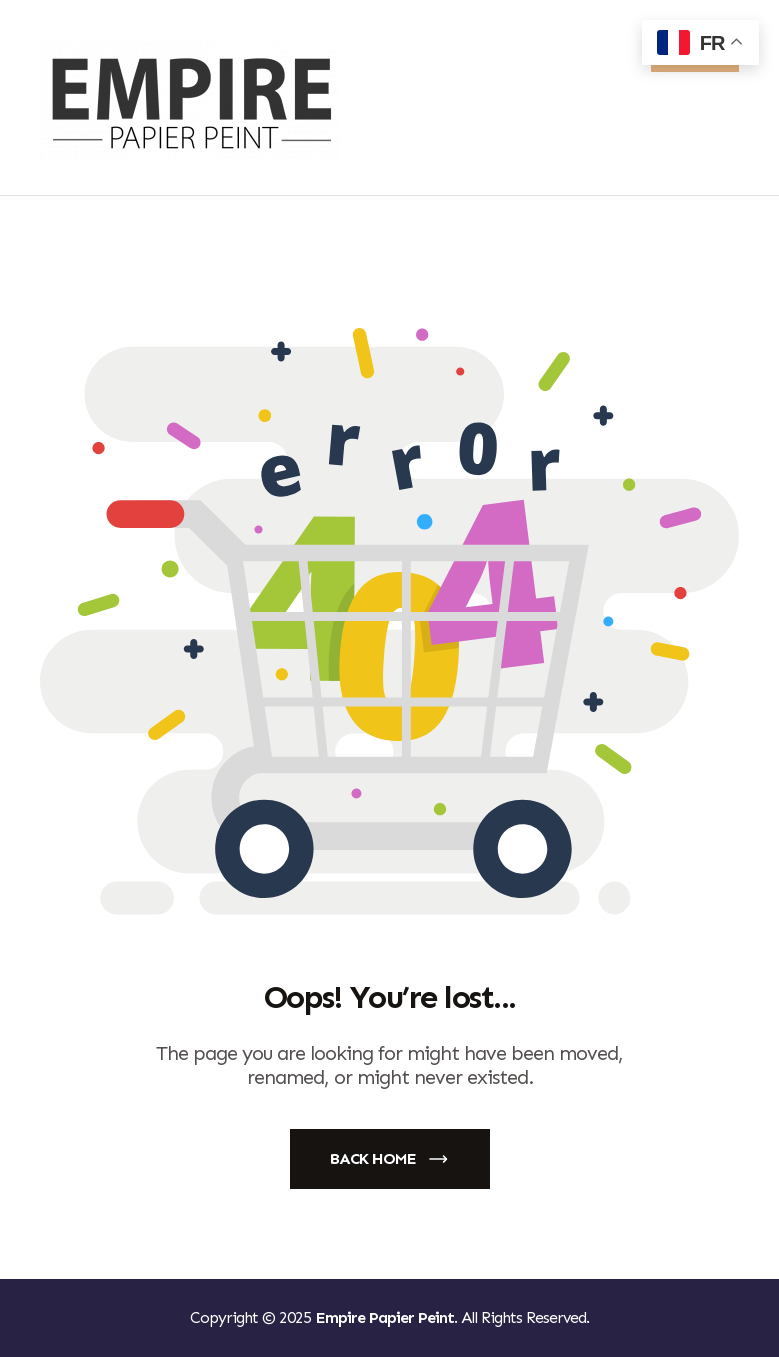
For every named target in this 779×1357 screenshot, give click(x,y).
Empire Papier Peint (384, 1317)
